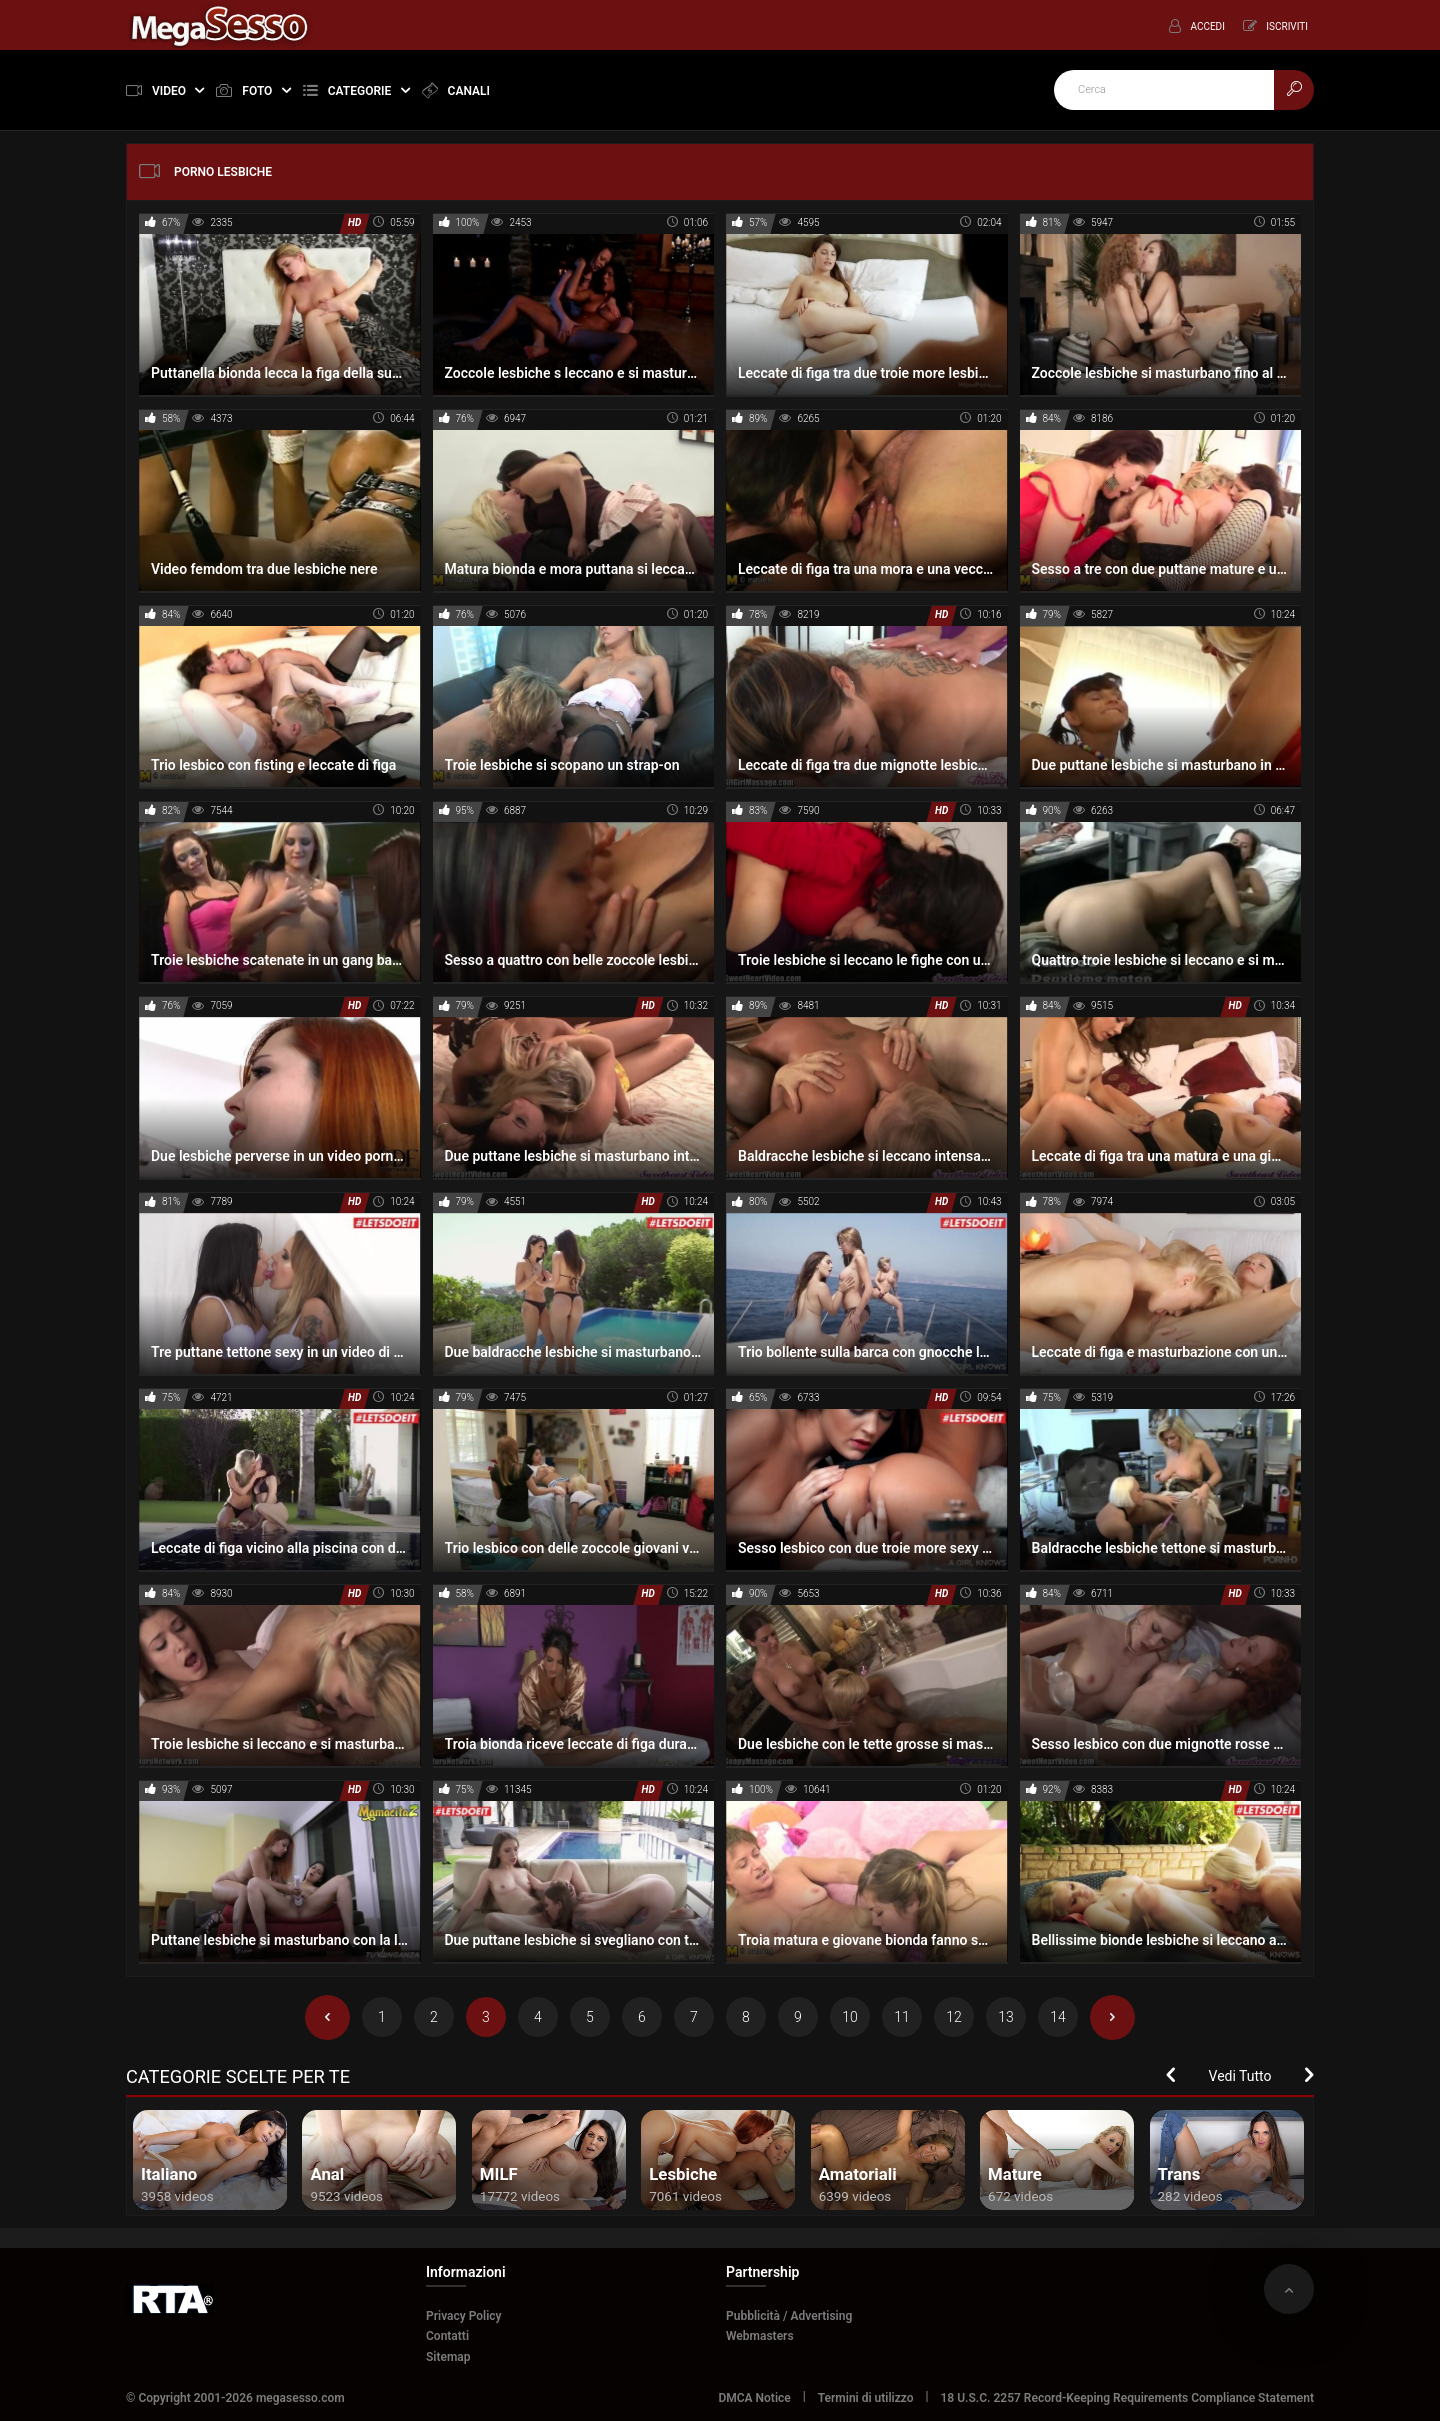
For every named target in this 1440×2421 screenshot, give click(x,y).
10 (850, 2017)
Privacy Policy (464, 2316)
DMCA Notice (754, 2398)
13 (1006, 2017)
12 (954, 2017)
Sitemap (448, 2357)
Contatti (447, 2336)
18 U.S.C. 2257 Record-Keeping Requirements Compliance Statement (1128, 2398)
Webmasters (760, 2336)
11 (902, 2017)
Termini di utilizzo (866, 2398)
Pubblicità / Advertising (789, 2316)
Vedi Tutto (1240, 2076)
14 (1058, 2017)
